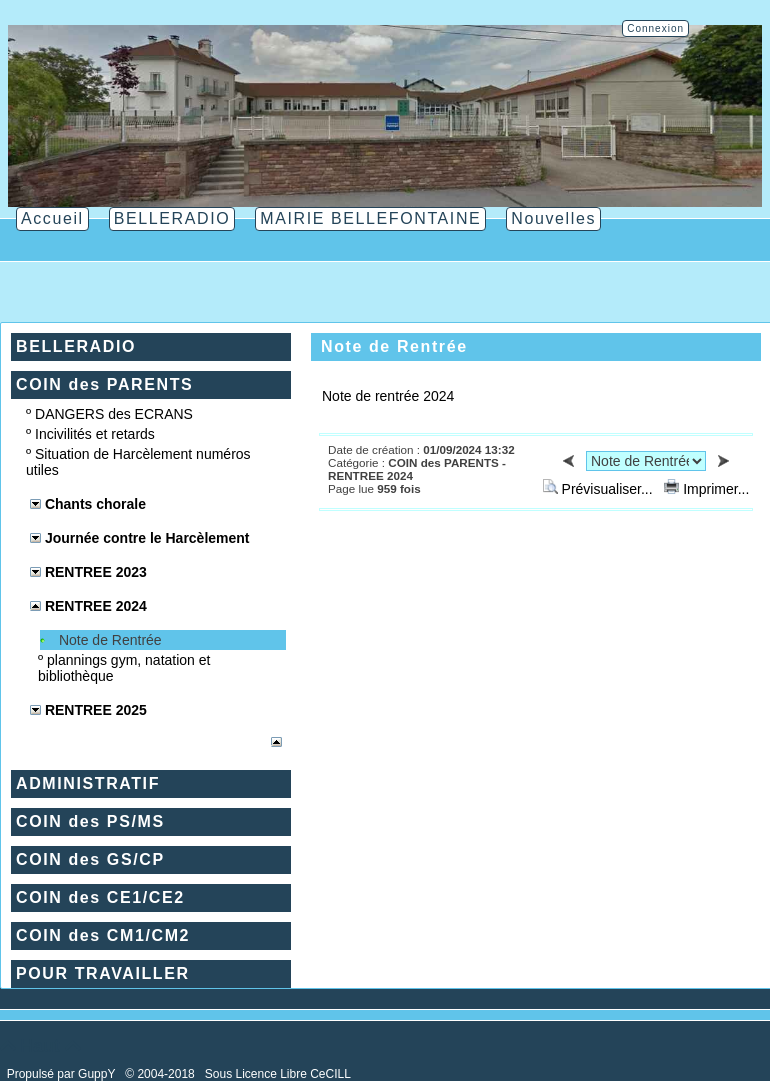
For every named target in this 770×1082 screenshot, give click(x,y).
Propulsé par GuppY (63, 1074)
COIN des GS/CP (90, 859)
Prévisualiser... (600, 489)
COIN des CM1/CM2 (103, 935)
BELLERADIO (76, 346)
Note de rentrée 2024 (388, 396)
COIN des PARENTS (104, 384)
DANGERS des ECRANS (114, 414)
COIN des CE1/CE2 (100, 897)
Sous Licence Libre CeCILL (279, 1074)
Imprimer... (706, 489)
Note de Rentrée (110, 640)
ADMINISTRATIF (88, 783)
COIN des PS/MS (90, 821)
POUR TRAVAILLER (103, 973)
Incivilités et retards (95, 434)
